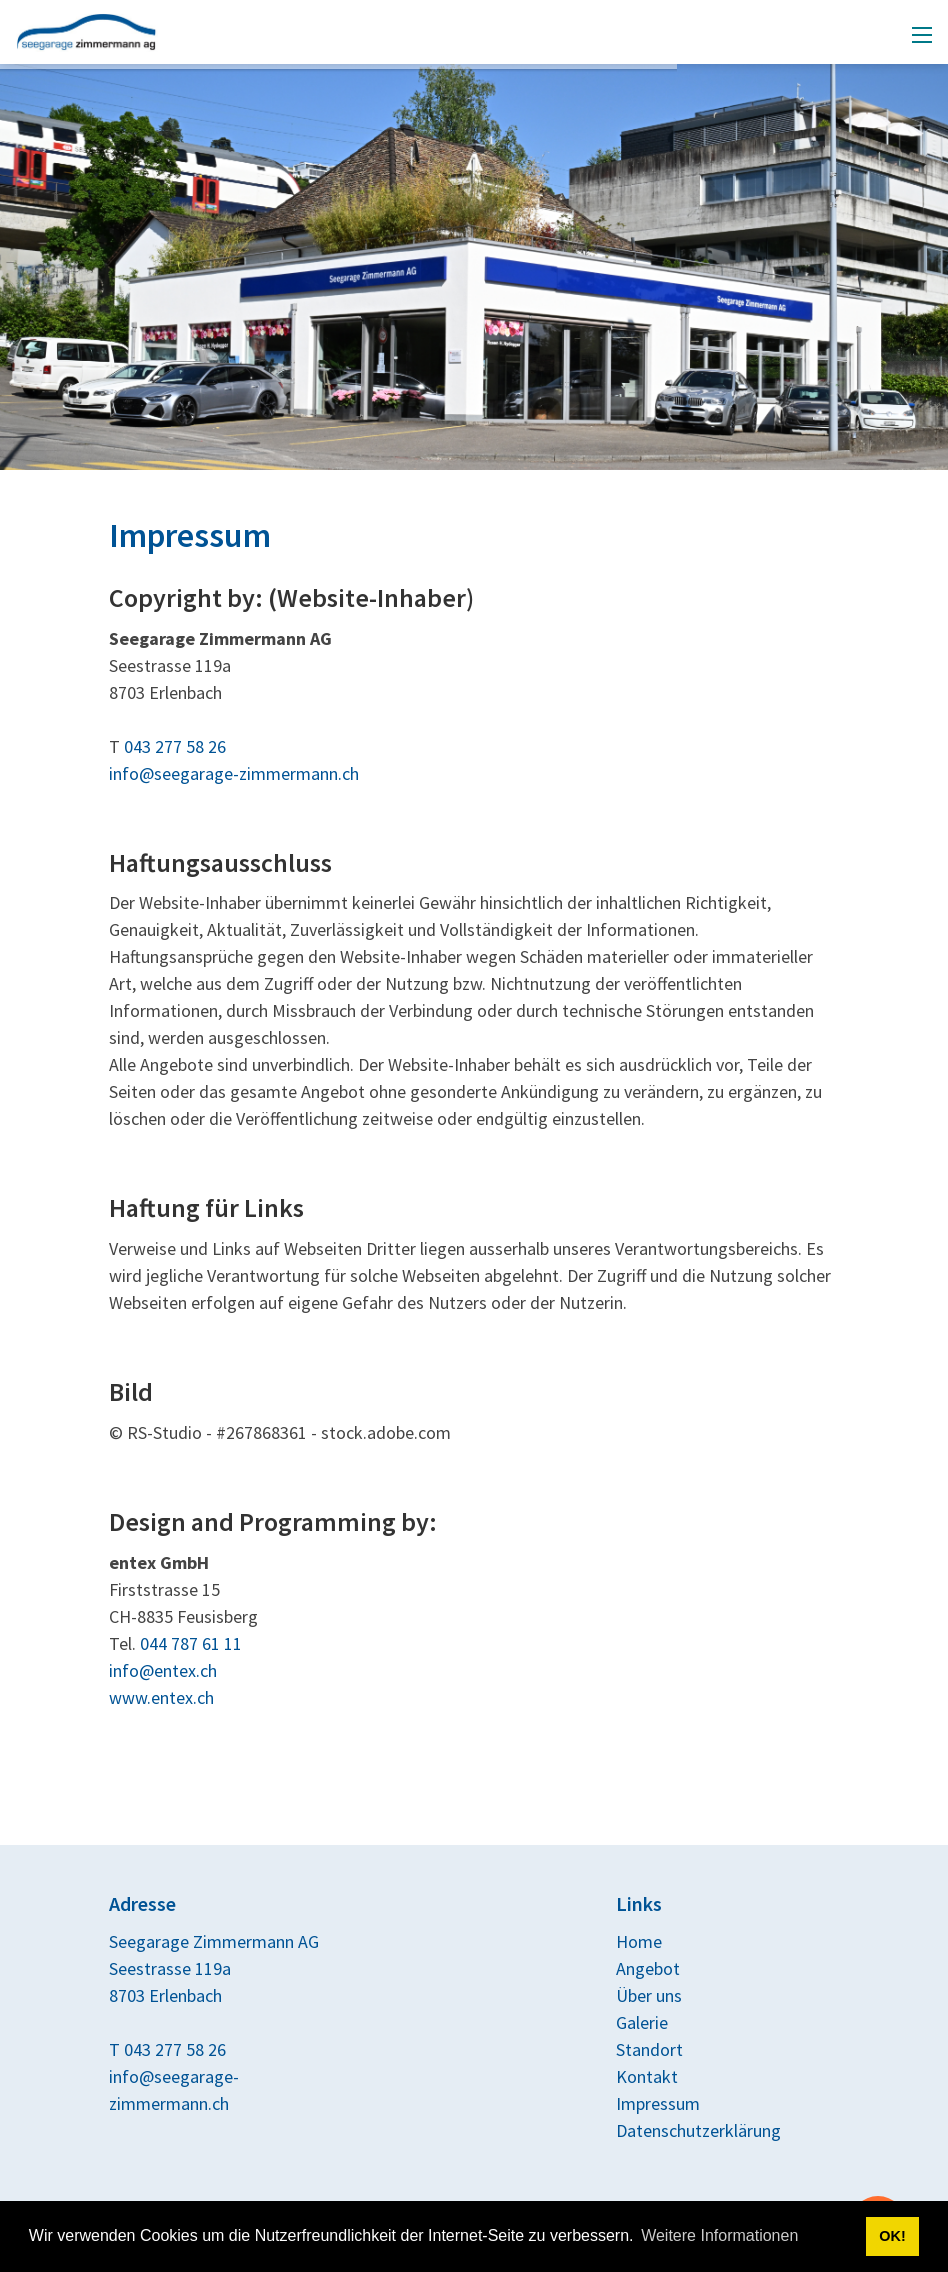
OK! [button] (892, 2236)
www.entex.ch (161, 1697)
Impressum (658, 2103)
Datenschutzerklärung (698, 2130)
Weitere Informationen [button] (719, 2235)
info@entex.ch (163, 1670)
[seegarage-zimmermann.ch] (86, 29)
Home (639, 1941)
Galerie (642, 2022)
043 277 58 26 (175, 746)
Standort (649, 2049)
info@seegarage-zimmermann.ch (234, 773)
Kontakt (647, 2076)
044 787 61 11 (191, 1643)
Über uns (649, 1995)
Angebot (648, 1968)
